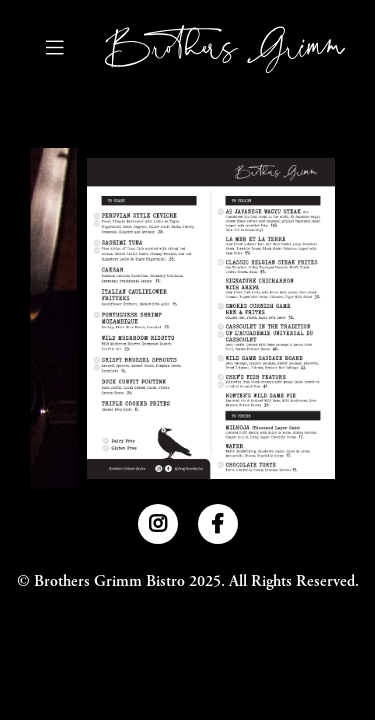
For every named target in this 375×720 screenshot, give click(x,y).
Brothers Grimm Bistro (109, 581)
